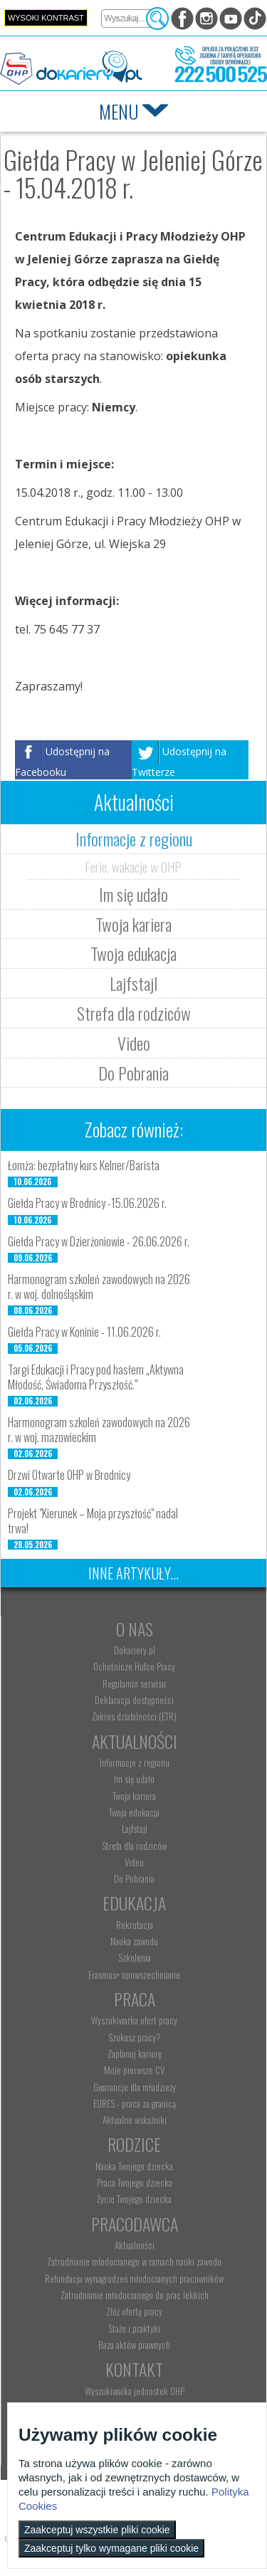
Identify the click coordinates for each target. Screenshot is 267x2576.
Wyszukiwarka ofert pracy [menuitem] (134, 2020)
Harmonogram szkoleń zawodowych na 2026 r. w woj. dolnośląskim (99, 1287)
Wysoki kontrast (46, 18)
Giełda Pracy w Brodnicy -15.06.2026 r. (87, 1202)
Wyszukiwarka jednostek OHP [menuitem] (134, 2391)
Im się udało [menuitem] (134, 1779)
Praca (134, 1999)
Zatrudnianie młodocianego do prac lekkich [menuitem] (135, 2295)
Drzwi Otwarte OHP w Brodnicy (69, 1474)
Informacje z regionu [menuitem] (134, 1762)
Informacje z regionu (133, 838)
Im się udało (133, 894)
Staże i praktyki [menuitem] (134, 2328)
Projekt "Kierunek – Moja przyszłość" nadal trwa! (93, 1521)
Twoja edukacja (133, 953)
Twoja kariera (133, 924)
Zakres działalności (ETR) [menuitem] (134, 1716)
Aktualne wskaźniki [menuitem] (135, 2120)
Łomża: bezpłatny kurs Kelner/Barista (83, 1165)
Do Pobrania (133, 1072)
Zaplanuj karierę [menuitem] (135, 2053)
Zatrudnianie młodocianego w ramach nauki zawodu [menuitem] (134, 2261)
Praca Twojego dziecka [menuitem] (134, 2182)
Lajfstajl (133, 983)
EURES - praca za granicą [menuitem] (134, 2103)
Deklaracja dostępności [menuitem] (134, 1700)
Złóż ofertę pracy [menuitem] (134, 2311)
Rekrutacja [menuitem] (134, 1925)
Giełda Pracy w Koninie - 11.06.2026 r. (84, 1331)
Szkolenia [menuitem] (134, 1957)
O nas (134, 1628)
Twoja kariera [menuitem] (134, 1796)
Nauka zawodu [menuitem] (134, 1941)
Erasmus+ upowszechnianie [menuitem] (134, 1974)
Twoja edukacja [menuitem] (134, 1812)
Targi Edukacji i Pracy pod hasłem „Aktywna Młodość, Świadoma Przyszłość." (96, 1377)
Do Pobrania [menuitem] (134, 1878)
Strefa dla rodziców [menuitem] (134, 1846)
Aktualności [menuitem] (135, 2245)
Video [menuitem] (134, 1862)
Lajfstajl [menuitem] (134, 1828)
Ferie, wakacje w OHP (133, 866)
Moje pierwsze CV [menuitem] (134, 2070)
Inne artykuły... (133, 1573)
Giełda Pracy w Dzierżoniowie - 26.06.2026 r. (98, 1241)
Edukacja (134, 1902)
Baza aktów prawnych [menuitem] (134, 2345)
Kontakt (134, 2369)
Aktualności (134, 1741)
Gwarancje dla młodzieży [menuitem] (134, 2087)
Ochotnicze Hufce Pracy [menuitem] (134, 1666)
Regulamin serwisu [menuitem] (134, 1683)
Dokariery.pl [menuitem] (134, 1650)
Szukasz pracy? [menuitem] (134, 2037)
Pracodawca (134, 2223)
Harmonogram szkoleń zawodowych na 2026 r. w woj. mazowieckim (99, 1430)
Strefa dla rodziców (134, 1013)
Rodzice (134, 2144)
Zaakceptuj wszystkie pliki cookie (97, 2529)
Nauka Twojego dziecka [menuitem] (134, 2166)
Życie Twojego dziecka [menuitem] (134, 2199)
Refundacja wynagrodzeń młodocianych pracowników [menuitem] (134, 2278)
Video (133, 1043)
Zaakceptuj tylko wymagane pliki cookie (111, 2548)
